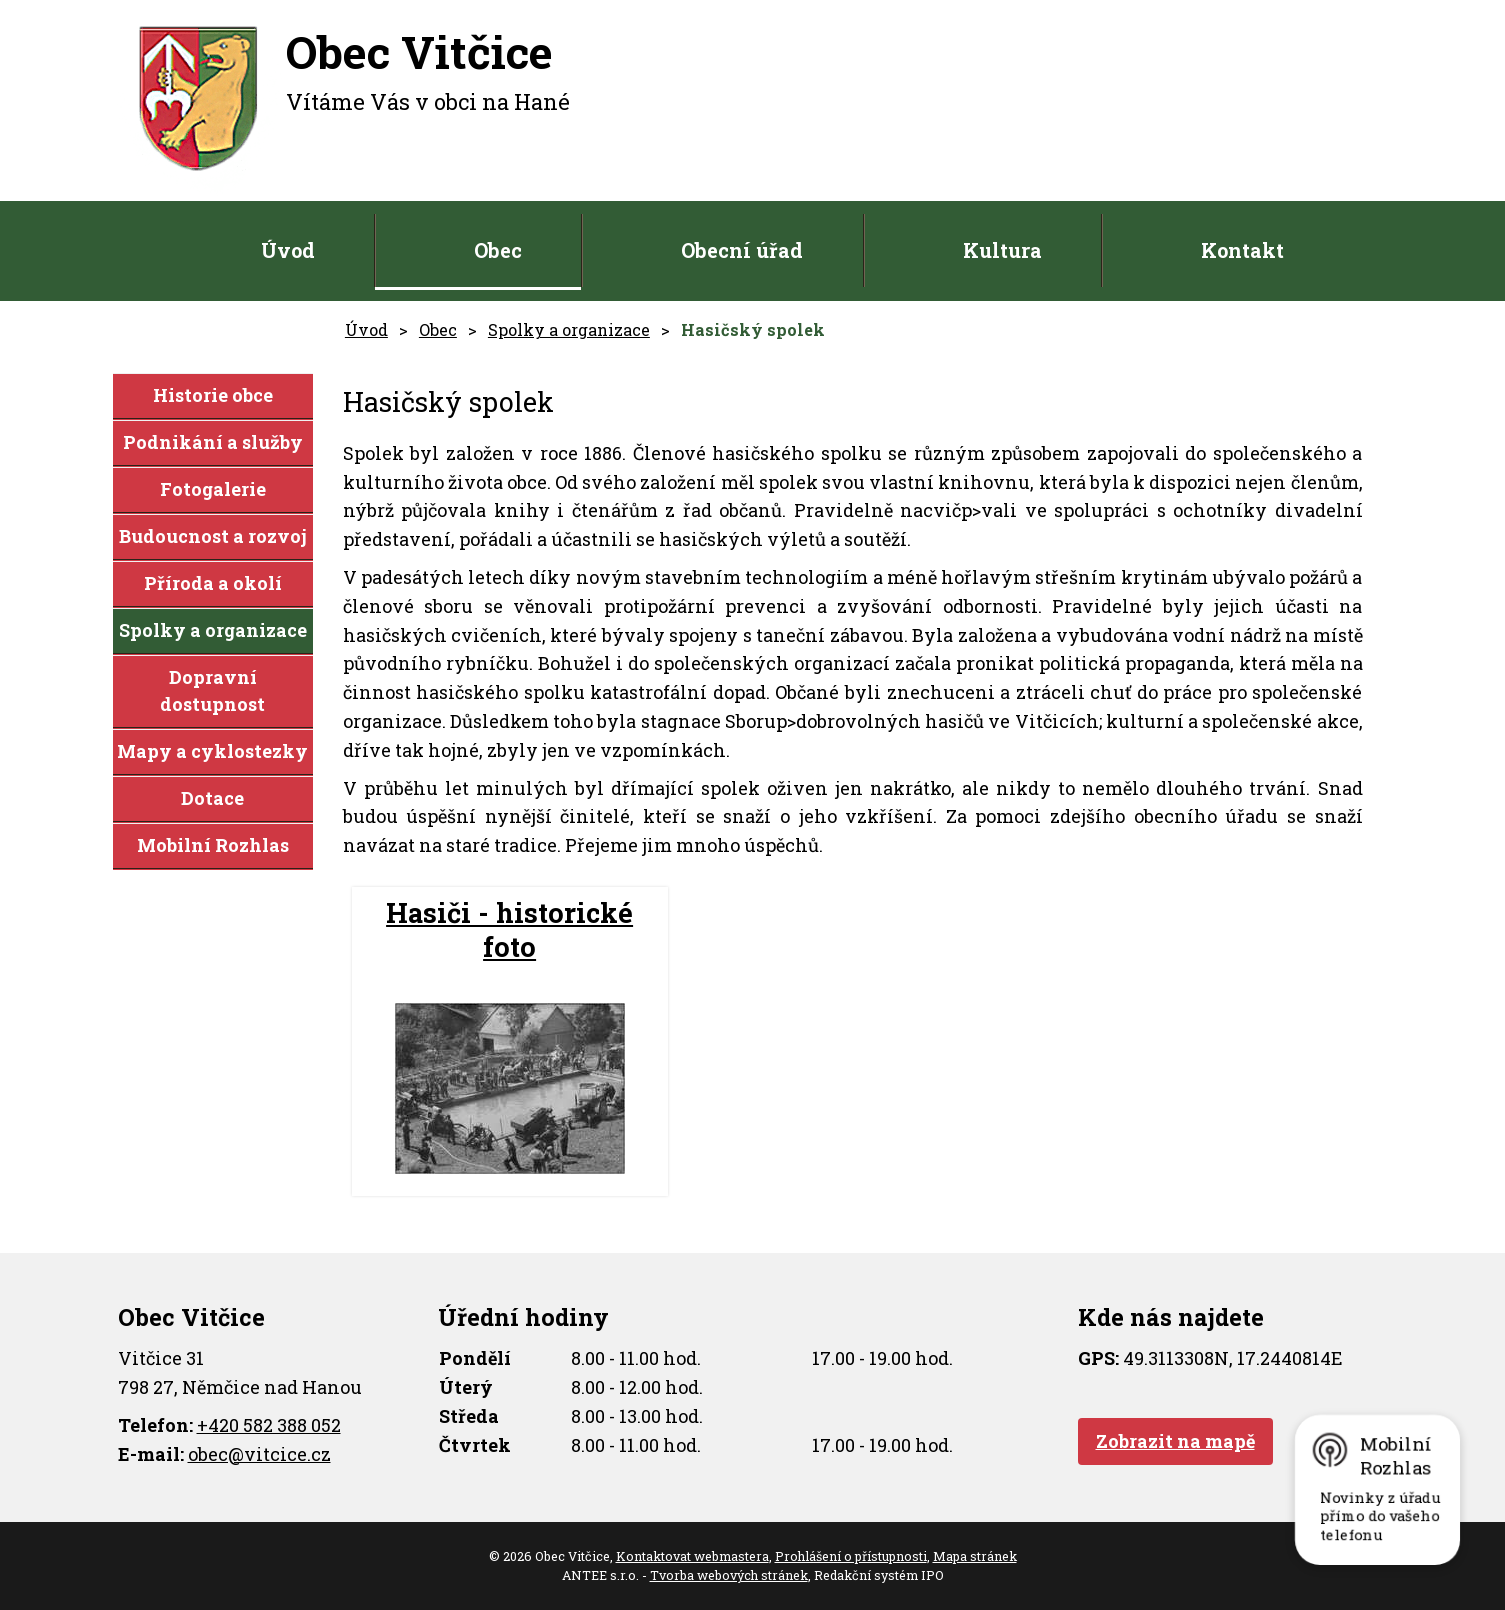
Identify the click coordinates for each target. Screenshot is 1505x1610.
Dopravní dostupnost (212, 690)
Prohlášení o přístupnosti (851, 1556)
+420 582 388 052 (269, 1425)
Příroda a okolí (213, 583)
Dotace (212, 798)
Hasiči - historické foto (509, 929)
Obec (498, 250)
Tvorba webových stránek (729, 1575)
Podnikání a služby (213, 442)
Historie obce (213, 395)
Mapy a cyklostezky (212, 751)
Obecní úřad (742, 250)
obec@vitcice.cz (259, 1454)
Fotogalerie (213, 489)
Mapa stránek (975, 1556)
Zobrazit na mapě (1175, 1441)
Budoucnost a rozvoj (213, 536)
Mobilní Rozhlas (213, 845)
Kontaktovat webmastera (692, 1556)
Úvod (288, 250)
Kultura (1002, 250)
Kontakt (1242, 250)
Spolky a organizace (569, 329)
